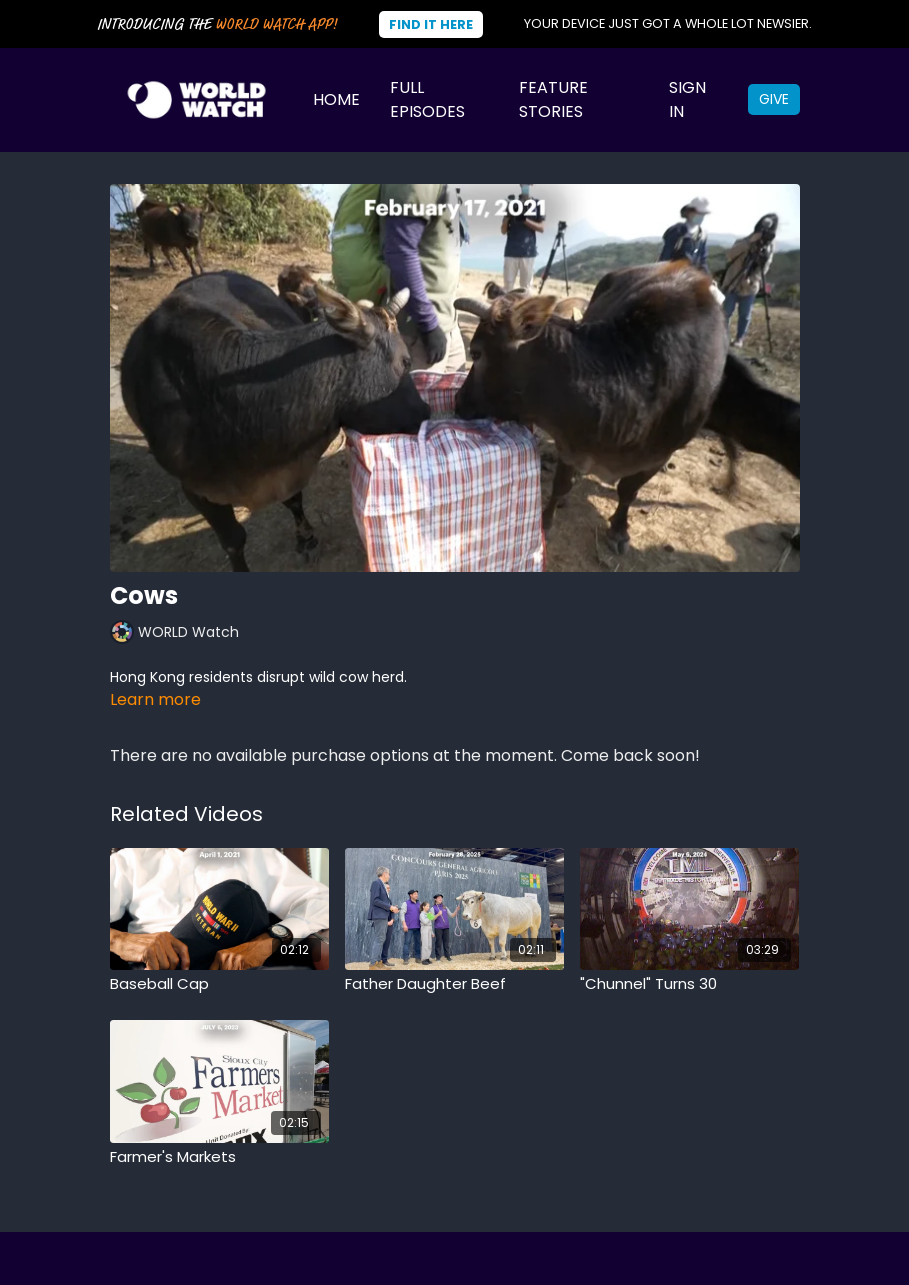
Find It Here (431, 24)
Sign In (687, 99)
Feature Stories (553, 99)
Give (774, 99)
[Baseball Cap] (219, 984)
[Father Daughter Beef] (454, 984)
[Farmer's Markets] (219, 1157)
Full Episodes (427, 99)
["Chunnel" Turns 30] (689, 984)
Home (336, 99)
